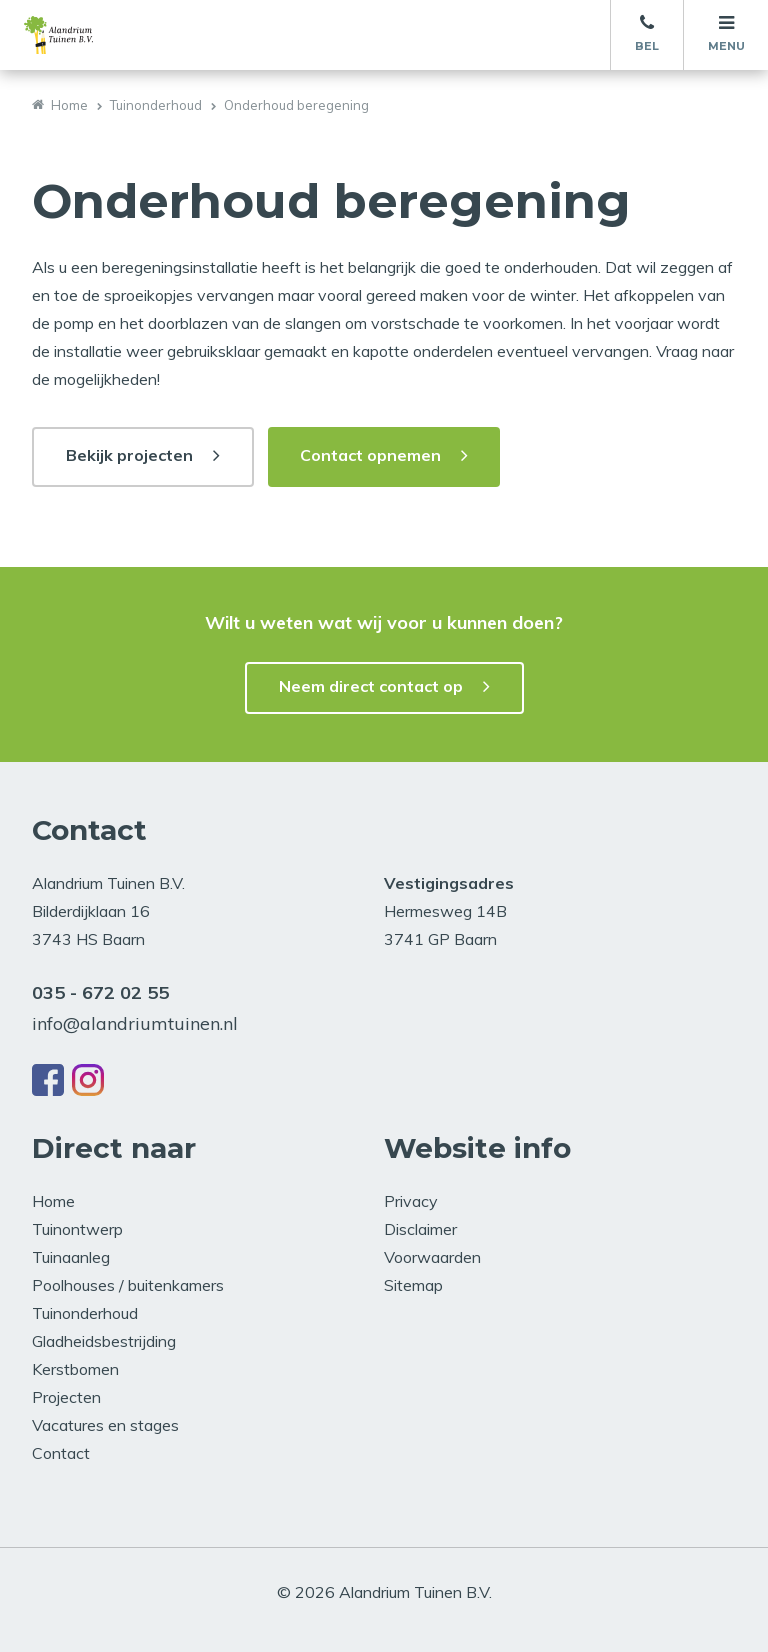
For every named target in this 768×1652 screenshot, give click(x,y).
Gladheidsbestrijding (104, 1341)
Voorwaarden (432, 1257)
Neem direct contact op (371, 686)
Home (69, 105)
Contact (61, 1453)
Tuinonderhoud (156, 105)
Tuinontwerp (77, 1229)
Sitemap (413, 1285)
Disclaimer (420, 1229)
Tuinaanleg (71, 1257)
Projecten (66, 1397)
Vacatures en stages (105, 1425)
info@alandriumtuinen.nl (135, 1023)
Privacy (411, 1201)
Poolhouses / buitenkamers (128, 1285)
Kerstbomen (75, 1369)
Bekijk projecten (129, 455)
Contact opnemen (370, 455)
